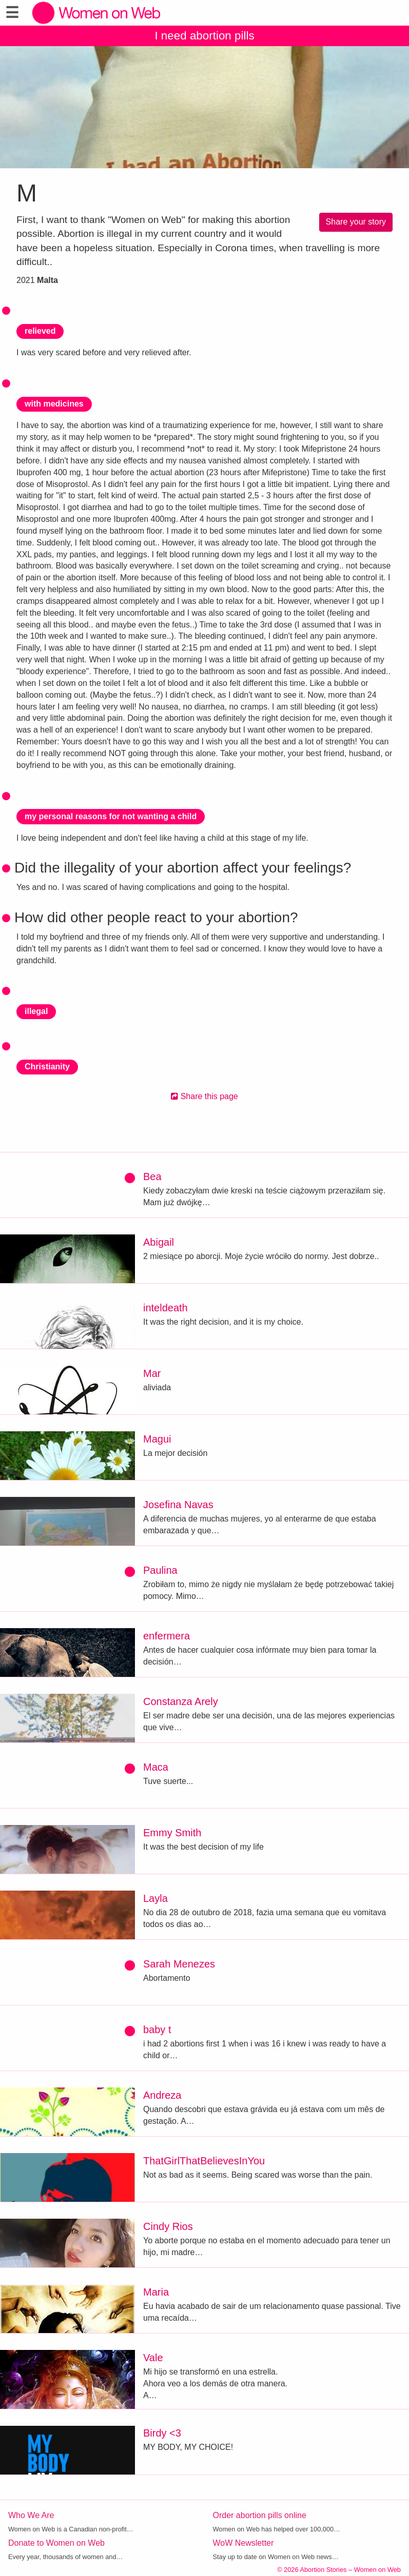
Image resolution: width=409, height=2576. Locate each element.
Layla (155, 1898)
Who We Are (31, 2515)
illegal (36, 1011)
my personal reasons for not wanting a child (111, 816)
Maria (156, 2292)
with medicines (54, 403)
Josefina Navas (178, 1504)
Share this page (204, 1096)
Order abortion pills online (259, 2515)
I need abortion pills (204, 35)
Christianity (47, 1066)
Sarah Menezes (179, 1964)
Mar (152, 1373)
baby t (157, 2029)
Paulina (160, 1570)
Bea (152, 1176)
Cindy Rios (168, 2226)
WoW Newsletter (243, 2543)
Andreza (162, 2095)
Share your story (356, 221)
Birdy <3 (162, 2433)
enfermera (166, 1635)
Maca (155, 1767)
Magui (157, 1439)
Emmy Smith (172, 1832)
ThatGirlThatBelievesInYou (204, 2160)
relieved (40, 331)
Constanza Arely (180, 1701)
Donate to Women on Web (56, 2543)
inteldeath (165, 1307)
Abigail (158, 1242)
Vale (153, 2357)
